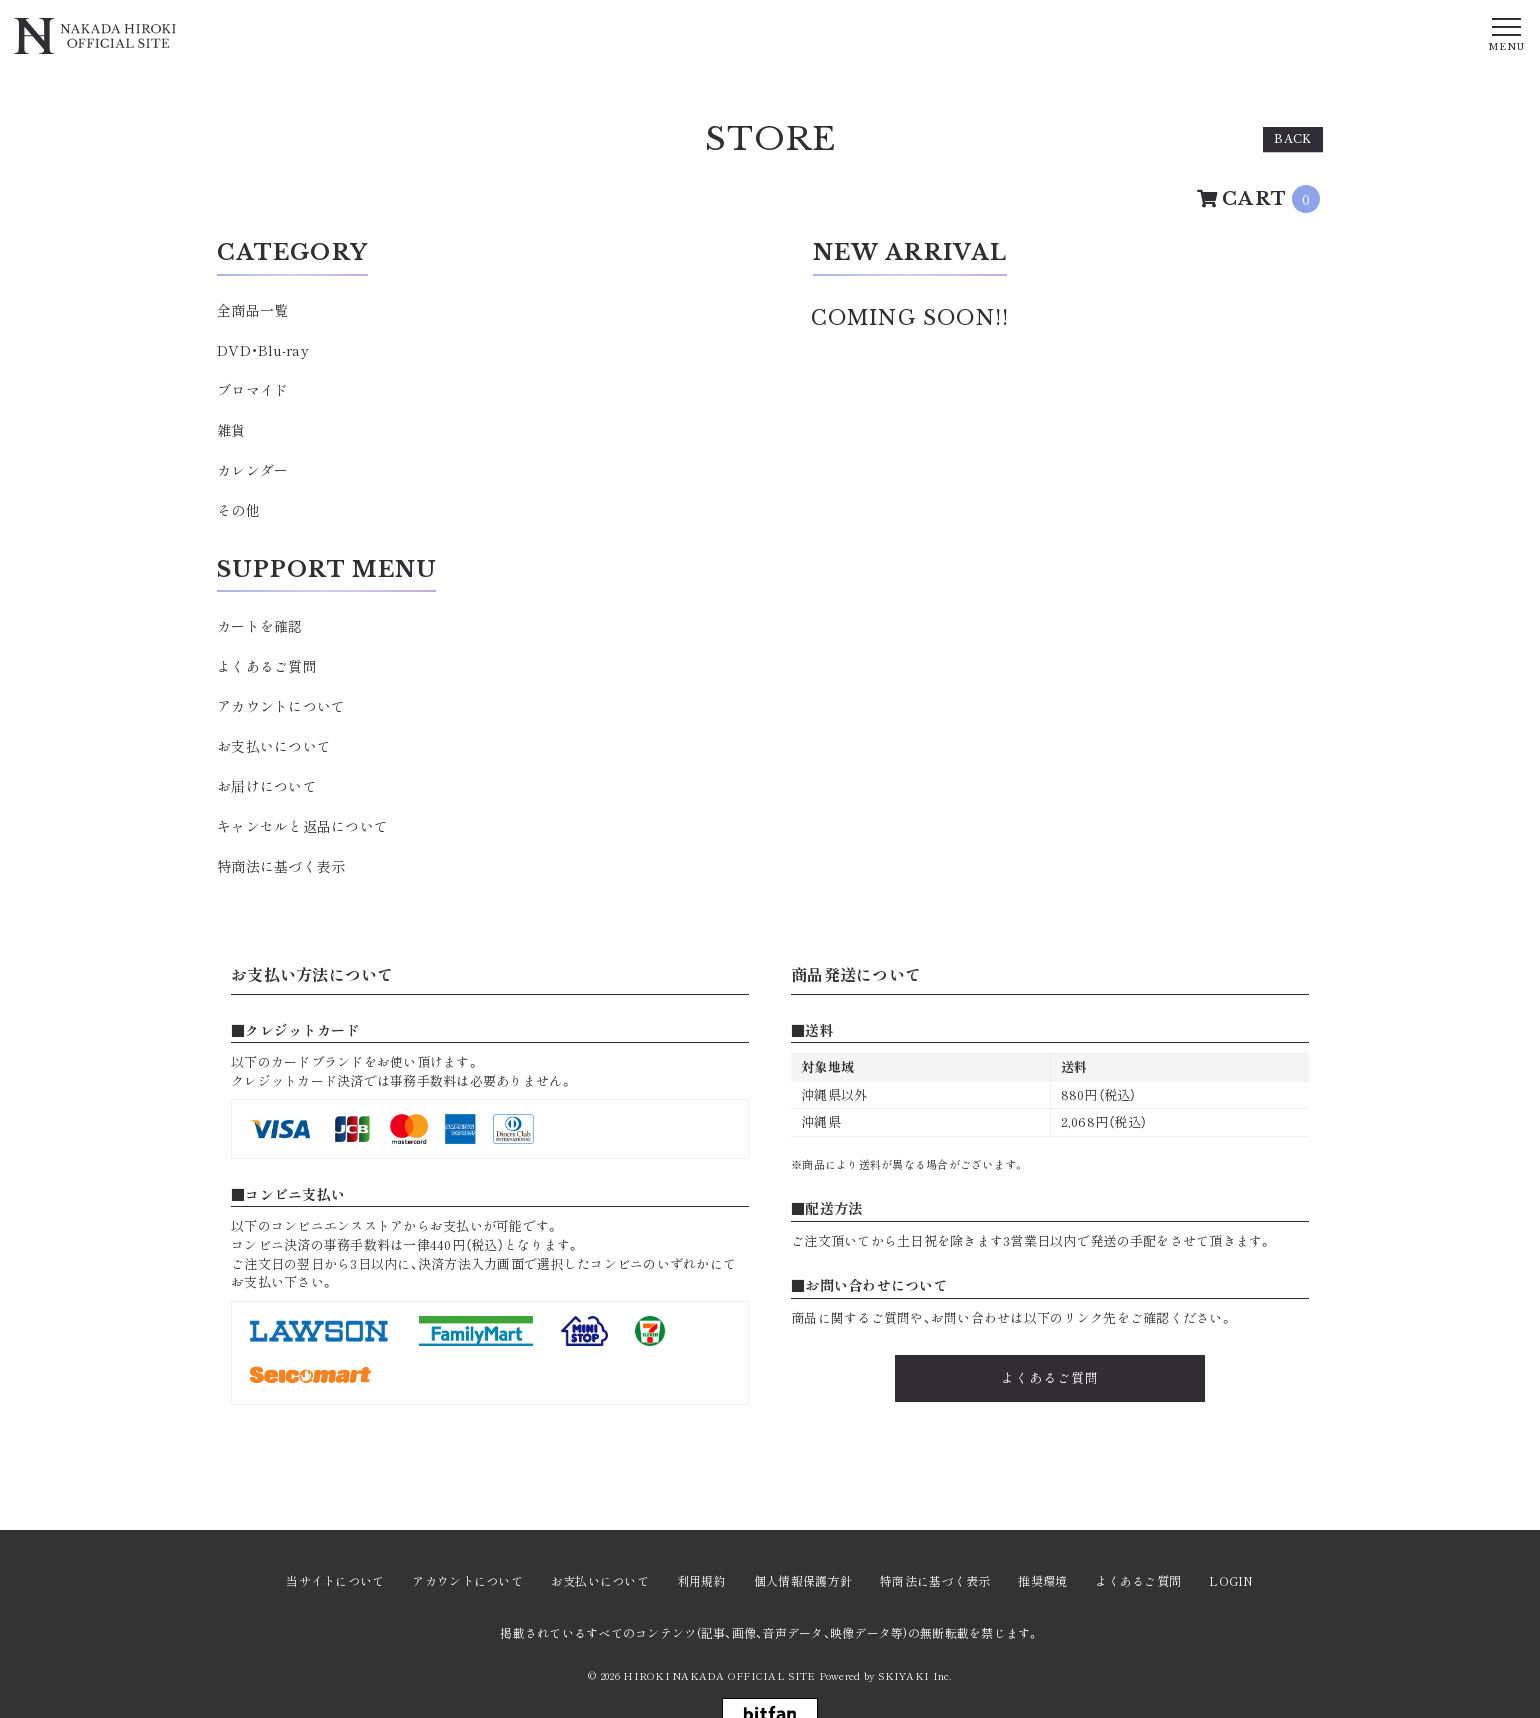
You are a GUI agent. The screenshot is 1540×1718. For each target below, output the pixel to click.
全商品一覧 (252, 310)
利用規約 (701, 1580)
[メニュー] (1506, 33)
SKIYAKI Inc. (914, 1675)
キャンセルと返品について (302, 826)
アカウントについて (281, 706)
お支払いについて (274, 746)
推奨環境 (1042, 1580)
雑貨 (231, 430)
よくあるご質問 (267, 666)
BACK (1293, 139)
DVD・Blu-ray (263, 350)
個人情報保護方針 (803, 1580)
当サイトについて (335, 1580)
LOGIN (1231, 1580)
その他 (238, 510)
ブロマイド (252, 390)
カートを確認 (260, 626)
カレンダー (252, 470)
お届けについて (267, 786)
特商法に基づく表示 (281, 866)
